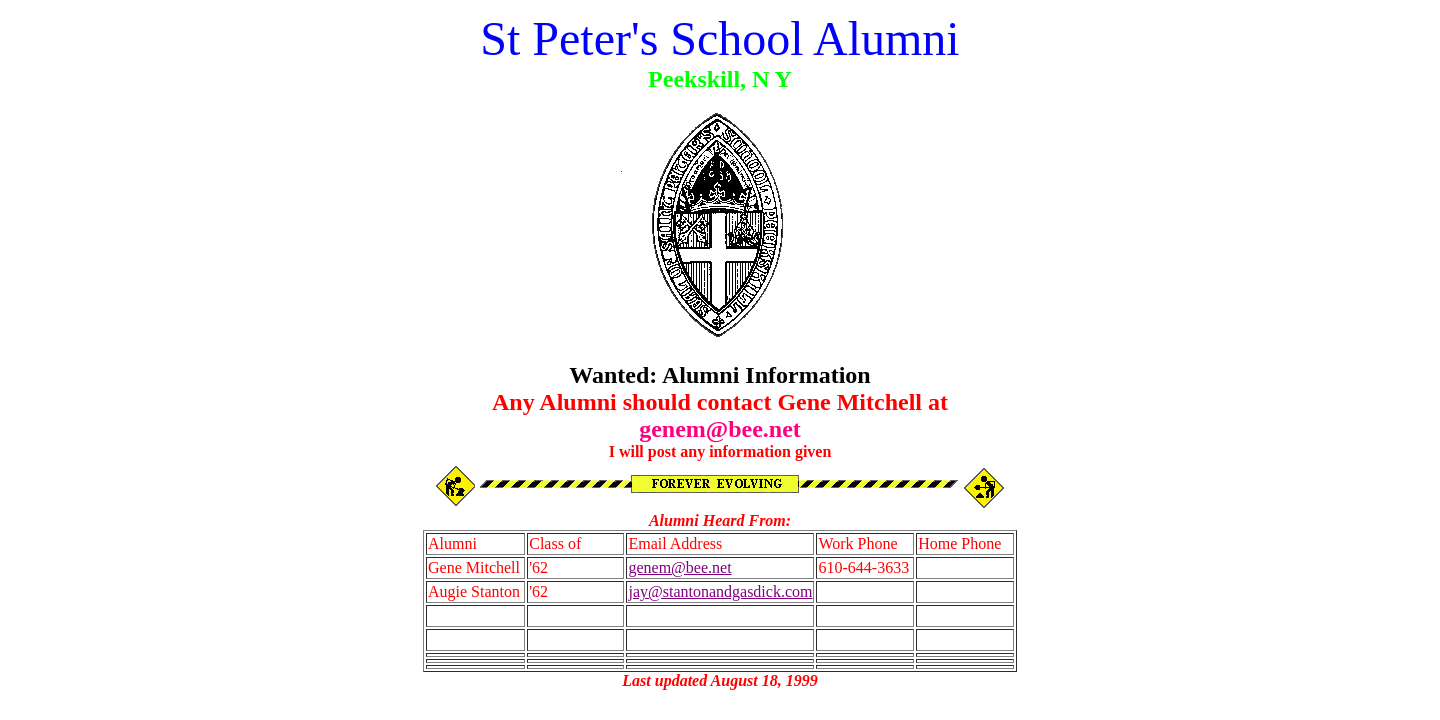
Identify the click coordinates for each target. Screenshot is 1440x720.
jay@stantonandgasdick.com (720, 591)
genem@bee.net (679, 567)
